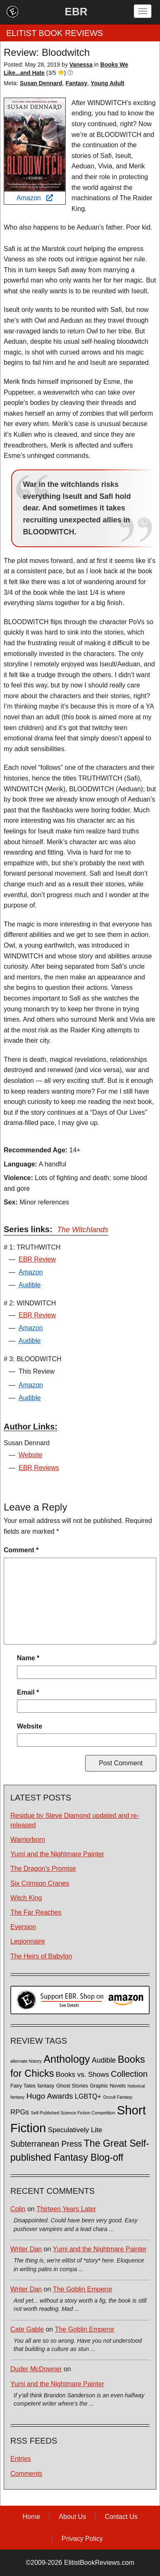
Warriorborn (27, 1839)
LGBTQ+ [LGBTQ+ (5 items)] (88, 2096)
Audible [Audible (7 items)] (104, 2060)
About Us (72, 2516)
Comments (26, 2473)
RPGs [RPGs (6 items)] (19, 2112)
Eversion (23, 1926)
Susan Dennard (41, 83)
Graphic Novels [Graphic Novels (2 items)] (108, 2086)
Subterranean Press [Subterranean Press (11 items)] (46, 2143)
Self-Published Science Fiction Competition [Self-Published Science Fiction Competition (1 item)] (73, 2112)
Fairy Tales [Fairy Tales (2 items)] (23, 2086)
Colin (17, 2208)
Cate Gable (27, 2329)
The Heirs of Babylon (41, 1956)
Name (28, 1657)
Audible (30, 1284)
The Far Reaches (36, 1912)
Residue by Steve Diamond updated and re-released (74, 1820)
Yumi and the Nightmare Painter (57, 1854)
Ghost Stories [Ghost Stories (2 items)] (72, 2086)
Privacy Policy (82, 2538)
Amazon (35, 197)
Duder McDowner (36, 2369)
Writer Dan (26, 2249)
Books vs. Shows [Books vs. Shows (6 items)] (82, 2074)
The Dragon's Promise (43, 1868)
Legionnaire (27, 1941)
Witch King (26, 1897)
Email (28, 1692)
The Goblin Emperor (82, 2289)
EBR (76, 11)
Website (31, 1454)
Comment (21, 1550)
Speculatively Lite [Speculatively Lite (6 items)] (75, 2130)
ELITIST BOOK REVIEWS (54, 33)
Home (31, 2516)
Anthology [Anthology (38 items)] (66, 2059)
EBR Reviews (39, 1467)
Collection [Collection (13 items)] (129, 2073)
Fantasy (76, 83)
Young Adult (107, 83)
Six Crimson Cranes (39, 1883)
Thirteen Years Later (66, 2208)
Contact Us (121, 2516)
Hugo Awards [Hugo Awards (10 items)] (49, 2096)
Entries (20, 2458)
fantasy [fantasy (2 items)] (46, 2086)
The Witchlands (82, 1230)
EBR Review (37, 1259)
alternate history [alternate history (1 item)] (26, 2061)
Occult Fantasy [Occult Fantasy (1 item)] (117, 2097)
